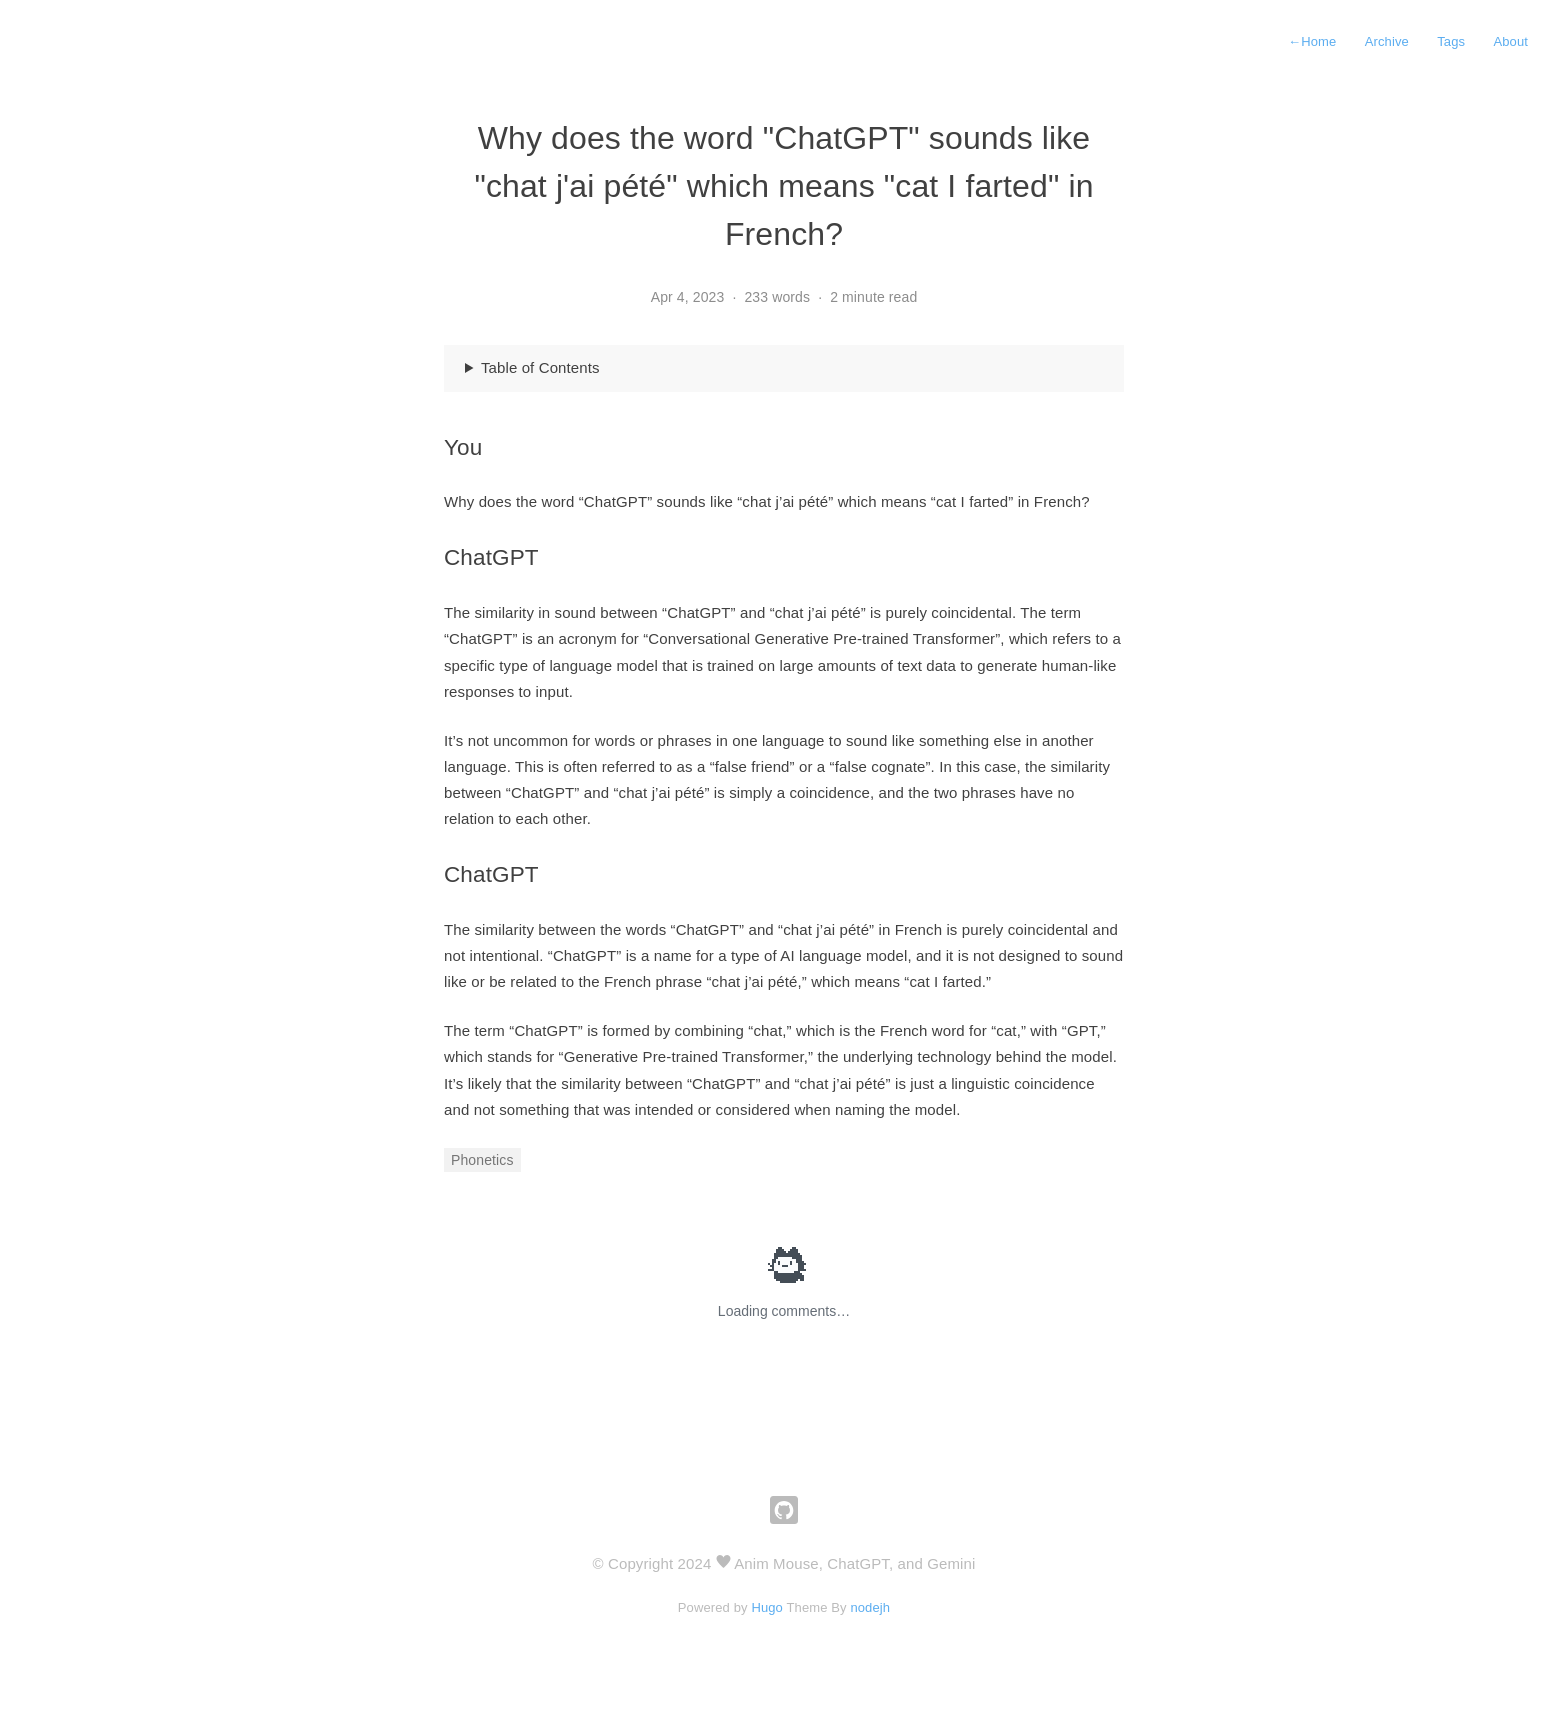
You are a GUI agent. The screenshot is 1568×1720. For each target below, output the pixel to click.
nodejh (870, 1607)
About (1510, 41)
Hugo (767, 1607)
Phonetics (482, 1160)
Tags (1451, 41)
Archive (1387, 41)
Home (1312, 41)
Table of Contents (540, 367)
